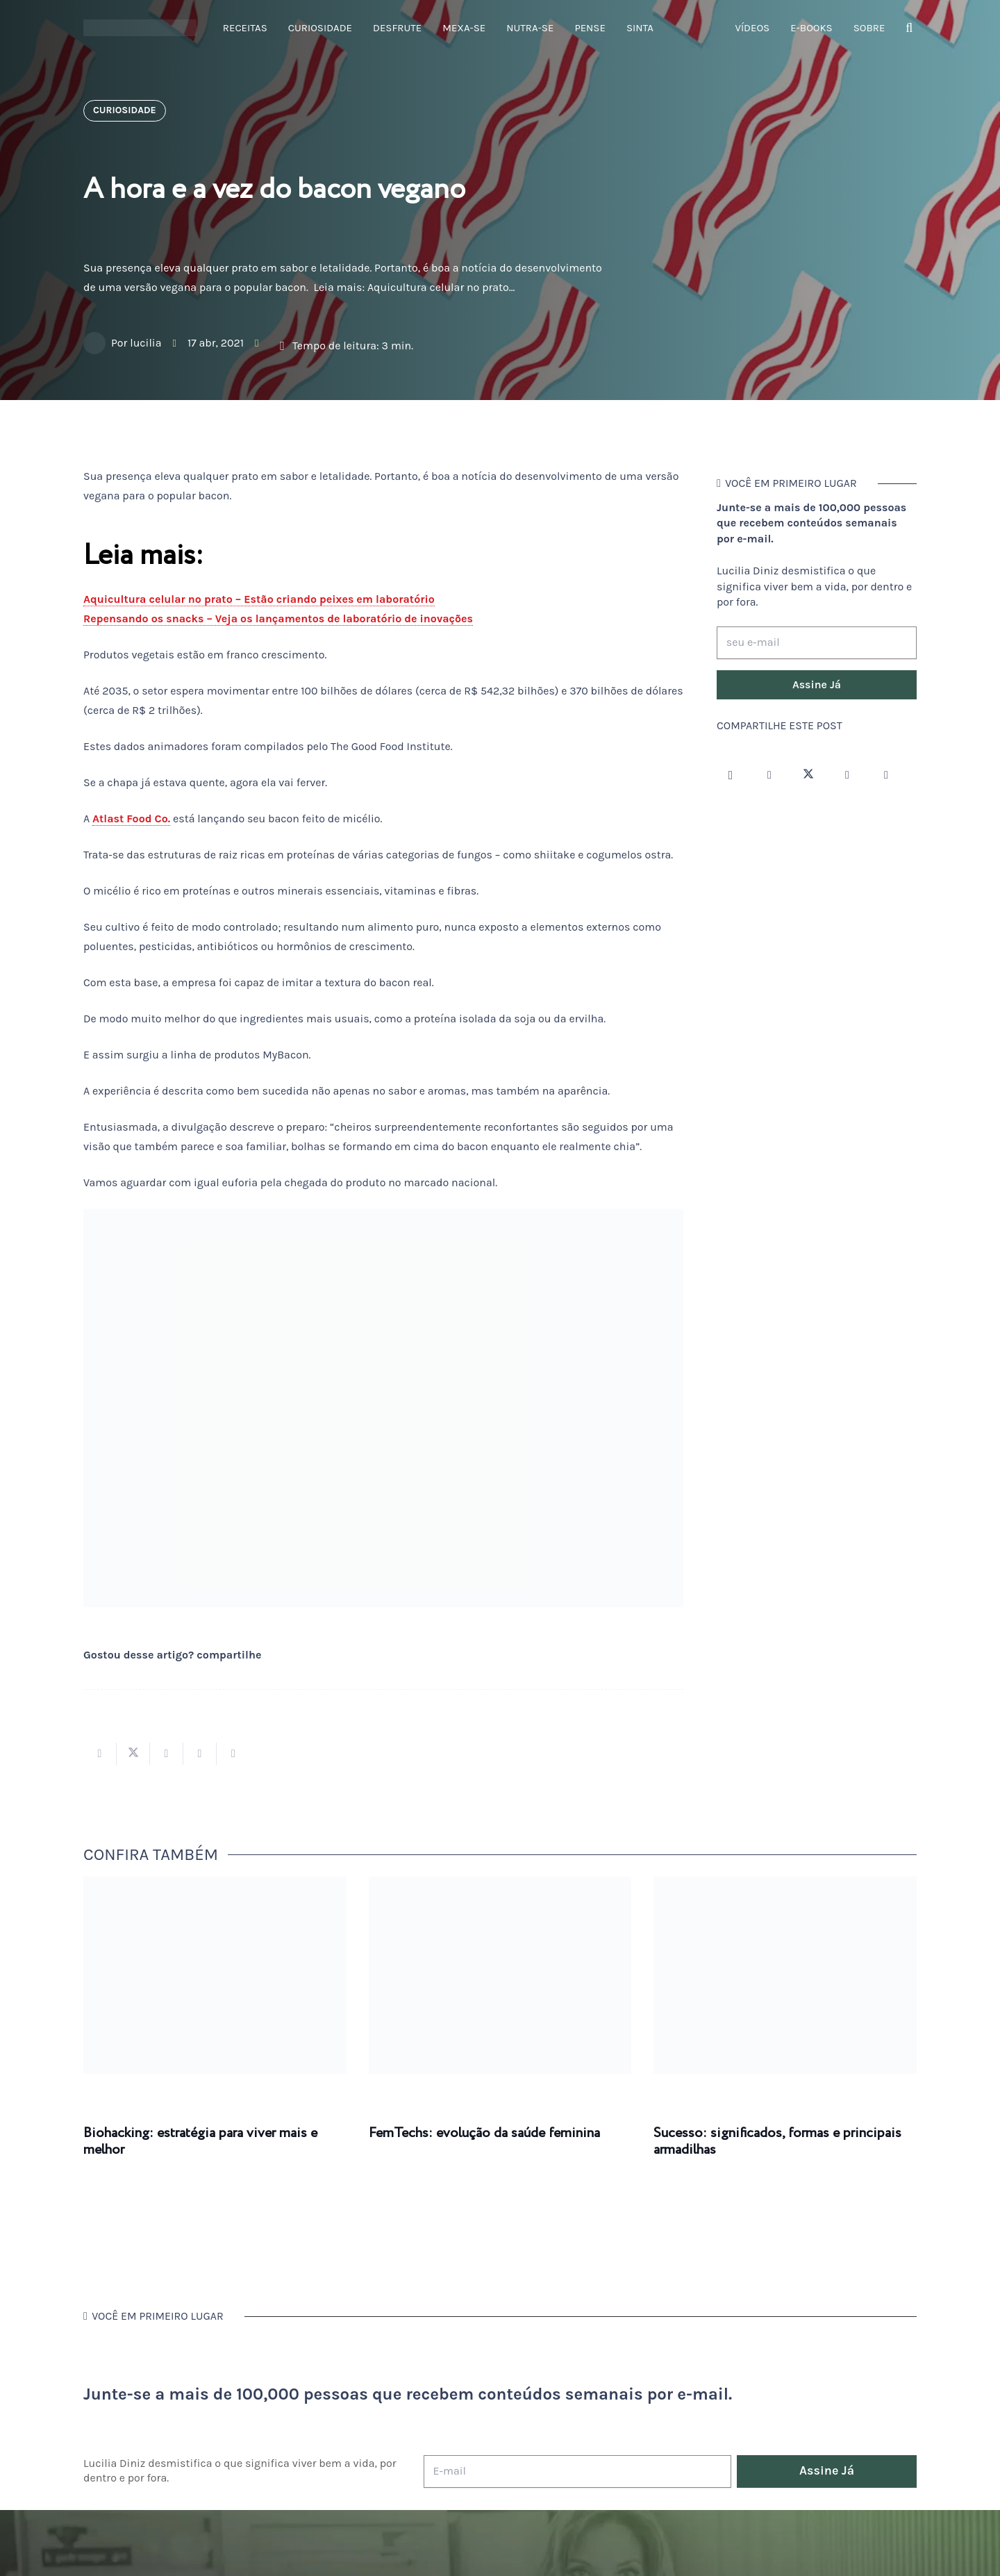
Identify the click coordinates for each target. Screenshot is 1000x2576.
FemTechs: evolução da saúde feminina (484, 2133)
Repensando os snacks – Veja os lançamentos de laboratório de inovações (278, 618)
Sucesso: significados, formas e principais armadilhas (777, 2141)
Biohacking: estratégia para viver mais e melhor (200, 2141)
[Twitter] (808, 775)
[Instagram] (730, 775)
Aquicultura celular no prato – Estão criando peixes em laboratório (259, 599)
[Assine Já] (817, 684)
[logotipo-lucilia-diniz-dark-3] (140, 28)
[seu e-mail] (817, 642)
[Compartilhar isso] (100, 1754)
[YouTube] (847, 775)
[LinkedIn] (886, 775)
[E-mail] (577, 2471)
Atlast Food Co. (131, 818)
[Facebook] (769, 775)
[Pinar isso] (200, 1754)
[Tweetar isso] (133, 1754)
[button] (909, 28)
